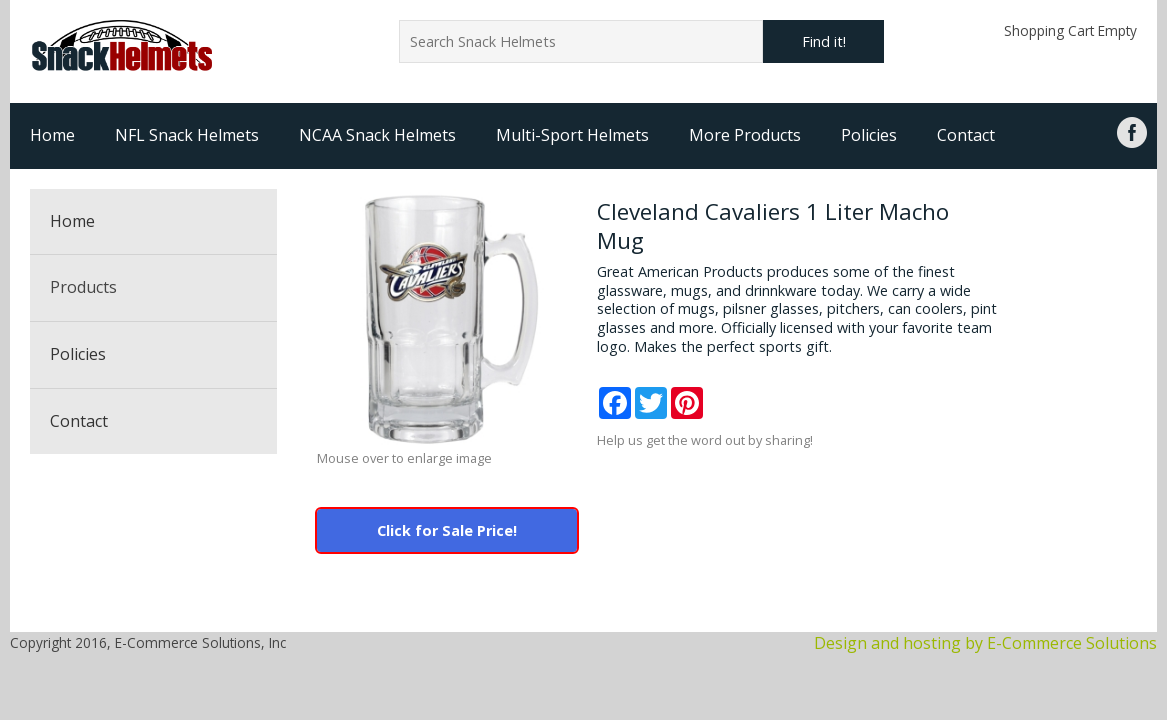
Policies (869, 135)
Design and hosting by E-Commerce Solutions (985, 643)
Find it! (824, 41)
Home (52, 135)
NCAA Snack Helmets (377, 135)
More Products (745, 135)
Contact (966, 135)
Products (83, 287)
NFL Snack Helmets (187, 135)
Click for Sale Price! (447, 530)
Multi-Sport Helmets (572, 135)
